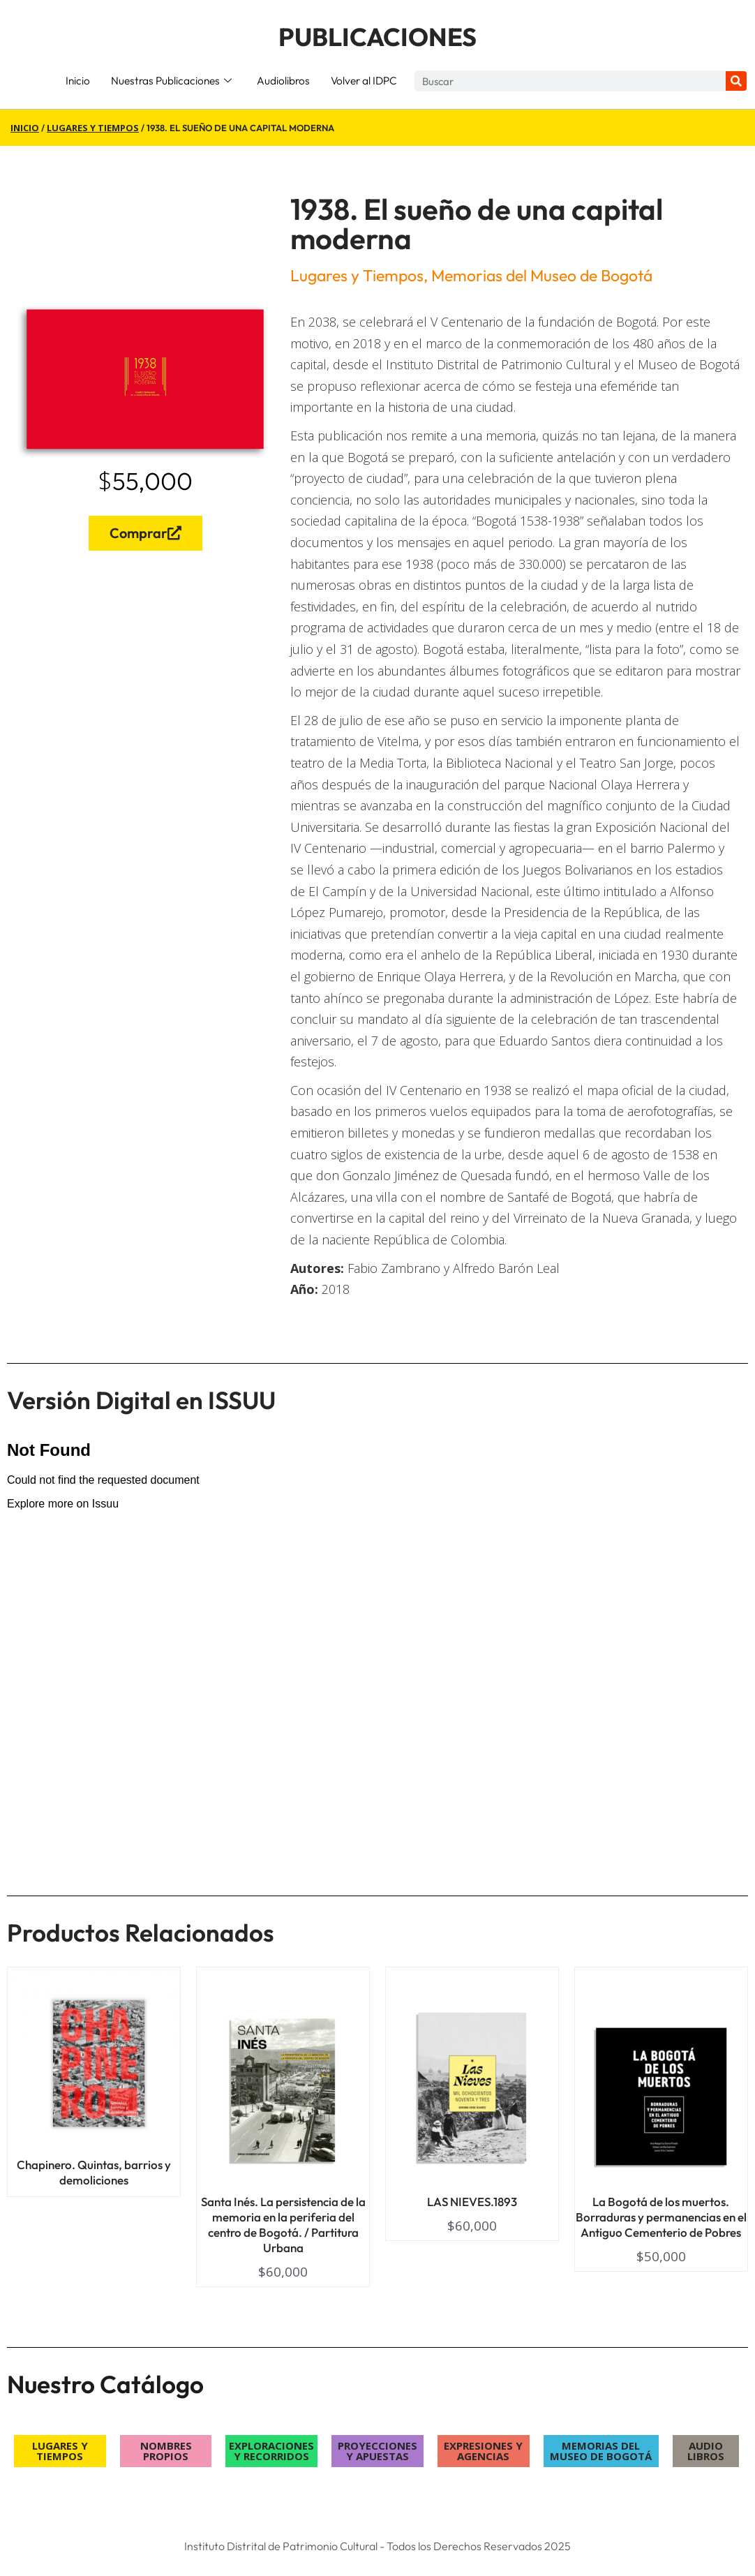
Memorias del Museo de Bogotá (541, 275)
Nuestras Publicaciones (171, 80)
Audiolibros (283, 80)
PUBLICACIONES (377, 36)
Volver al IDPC (364, 80)
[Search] (736, 81)
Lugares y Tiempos (93, 127)
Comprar (145, 533)
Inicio (78, 80)
